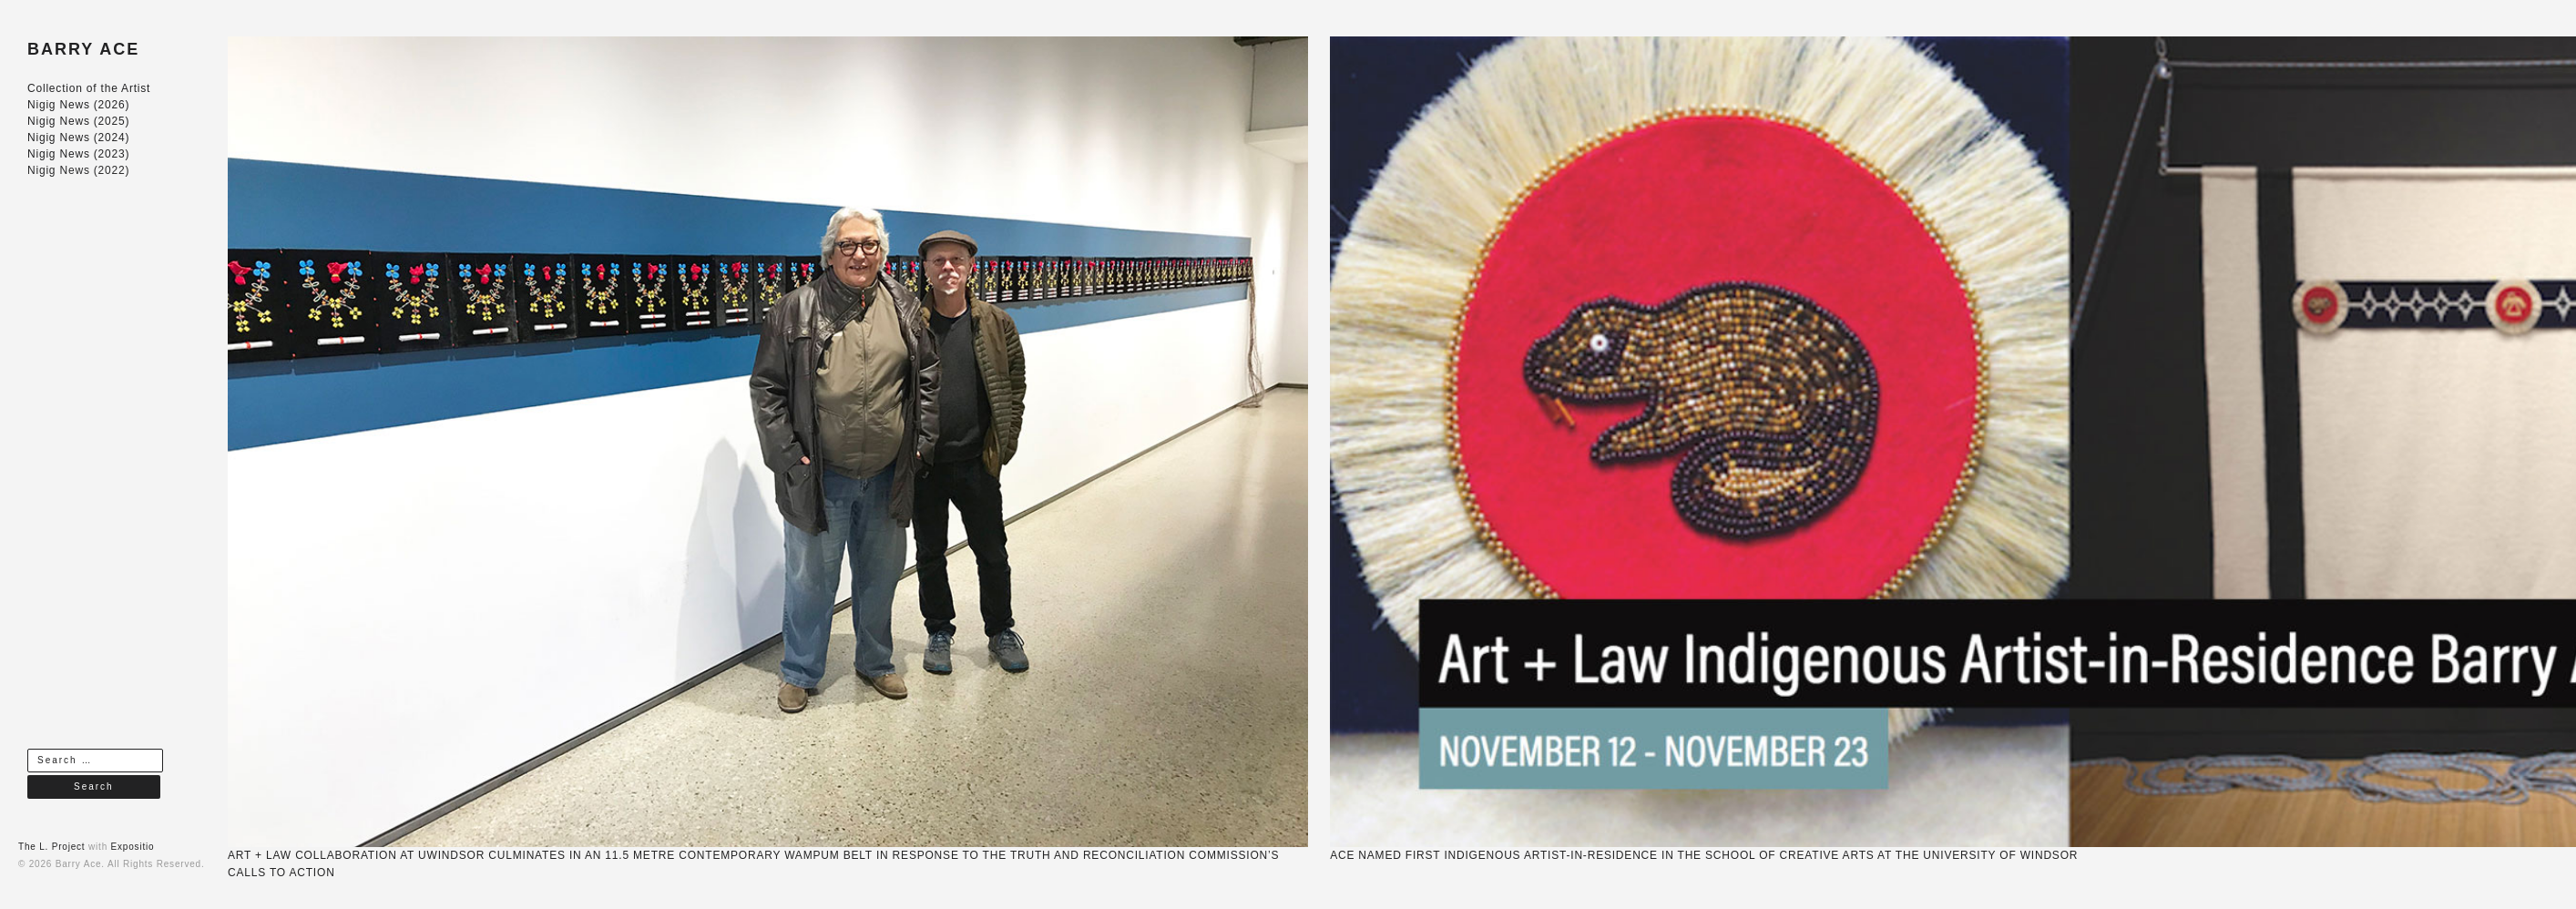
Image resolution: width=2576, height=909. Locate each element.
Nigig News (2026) (78, 104)
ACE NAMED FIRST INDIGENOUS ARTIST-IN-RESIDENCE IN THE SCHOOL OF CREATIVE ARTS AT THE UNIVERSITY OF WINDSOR (1704, 855)
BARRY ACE (83, 49)
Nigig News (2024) (78, 137)
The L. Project (51, 847)
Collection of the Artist (88, 88)
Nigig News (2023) (78, 154)
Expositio (133, 847)
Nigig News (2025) (78, 121)
